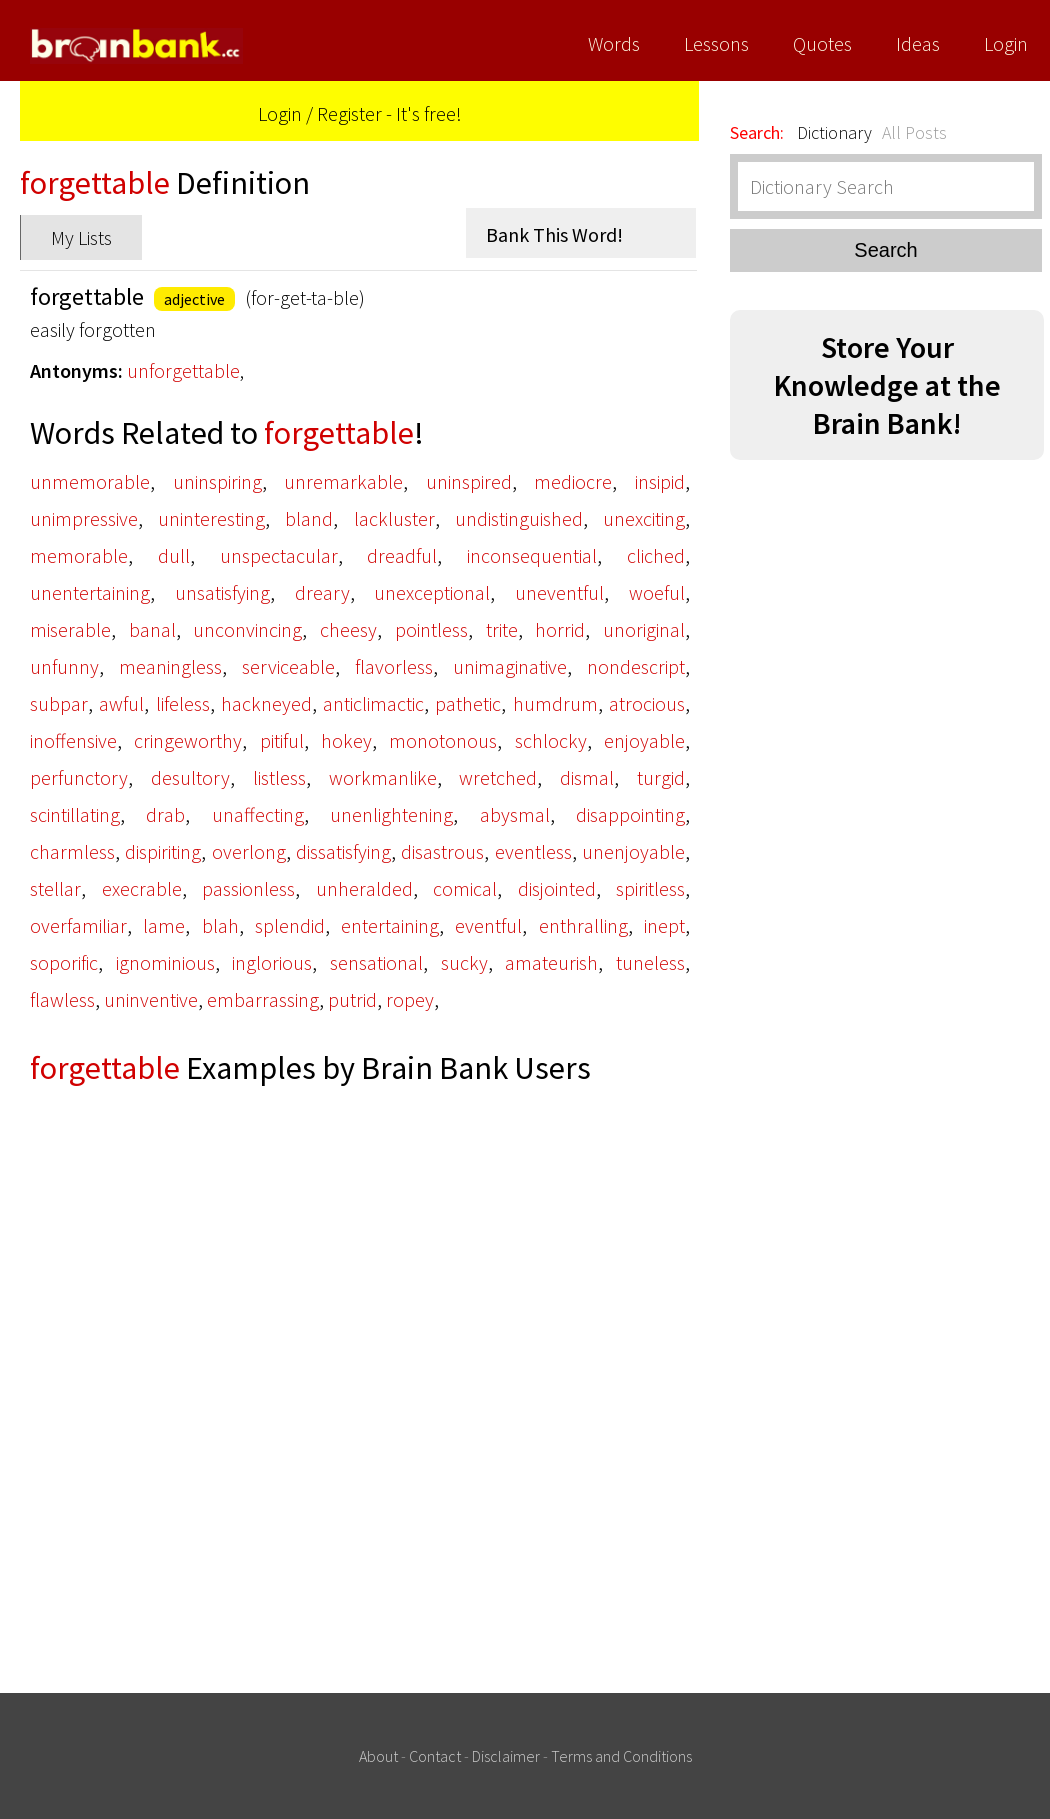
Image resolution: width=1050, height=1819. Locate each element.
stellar (55, 888)
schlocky (551, 740)
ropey (410, 999)
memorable (79, 555)
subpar (59, 703)
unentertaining (90, 592)
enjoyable (644, 740)
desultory (190, 777)
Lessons (716, 43)
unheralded (364, 888)
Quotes (822, 43)
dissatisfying (343, 851)
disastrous (442, 851)
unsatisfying (222, 592)
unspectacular (279, 555)
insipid (660, 481)
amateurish (551, 962)
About (378, 1756)
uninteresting (211, 518)
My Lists (81, 237)
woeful (657, 592)
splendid (290, 925)
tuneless (650, 962)
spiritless (650, 888)
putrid (352, 999)
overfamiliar (78, 925)
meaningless (170, 666)
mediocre (573, 481)
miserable (70, 629)
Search (885, 250)
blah (220, 925)
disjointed (557, 888)
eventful (488, 925)
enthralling (583, 925)
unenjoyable (633, 851)
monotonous (443, 740)
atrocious (647, 703)
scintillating (75, 814)
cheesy (348, 629)
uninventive (151, 999)
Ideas (918, 43)
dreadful (402, 555)
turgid (661, 777)
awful (121, 703)
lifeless (183, 703)
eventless (533, 851)
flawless (62, 999)
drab (165, 814)
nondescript (636, 666)
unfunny (64, 666)
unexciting (644, 518)
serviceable (288, 666)
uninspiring (217, 481)
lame (164, 925)
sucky (464, 962)
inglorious (272, 962)
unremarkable (343, 481)
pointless (431, 629)
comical (465, 888)
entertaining (390, 925)
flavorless (394, 666)
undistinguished (519, 518)
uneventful (559, 592)
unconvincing (247, 629)
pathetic (468, 703)
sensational (376, 962)
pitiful (282, 740)
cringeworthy (188, 740)
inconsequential (532, 555)
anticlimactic (373, 703)
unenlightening (391, 814)
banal (152, 629)
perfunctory (79, 777)
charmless (72, 851)
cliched (656, 555)
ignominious (165, 962)
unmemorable (90, 481)
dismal (587, 777)
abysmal (515, 814)
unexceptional (432, 592)
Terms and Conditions (621, 1756)
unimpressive (84, 518)
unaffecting (258, 814)
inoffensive (73, 740)
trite (502, 629)
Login (1006, 43)
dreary (322, 592)
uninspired (469, 481)
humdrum (555, 703)
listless (279, 777)
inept (664, 925)
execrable (142, 888)
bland (309, 518)
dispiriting (163, 851)
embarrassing (263, 999)
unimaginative (510, 666)
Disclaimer (506, 1756)
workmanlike (383, 777)
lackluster (394, 518)
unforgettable (183, 370)
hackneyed (266, 703)
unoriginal (644, 629)
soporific (64, 962)
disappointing (630, 814)
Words (614, 43)
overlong (249, 851)
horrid (560, 629)
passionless (248, 888)
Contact (435, 1756)
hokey (346, 740)
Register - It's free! (389, 113)
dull (174, 555)
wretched (498, 777)
